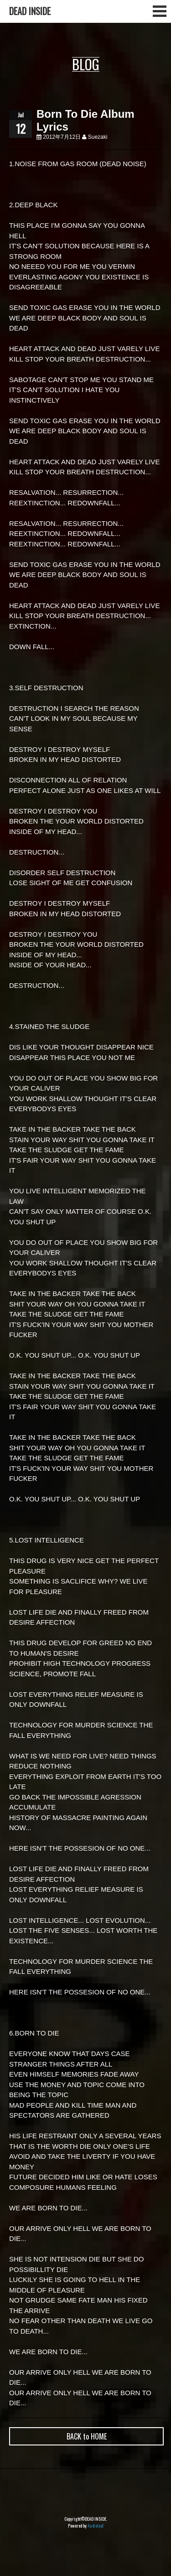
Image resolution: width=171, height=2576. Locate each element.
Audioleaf (96, 2525)
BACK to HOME (87, 2436)
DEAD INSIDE (30, 11)
